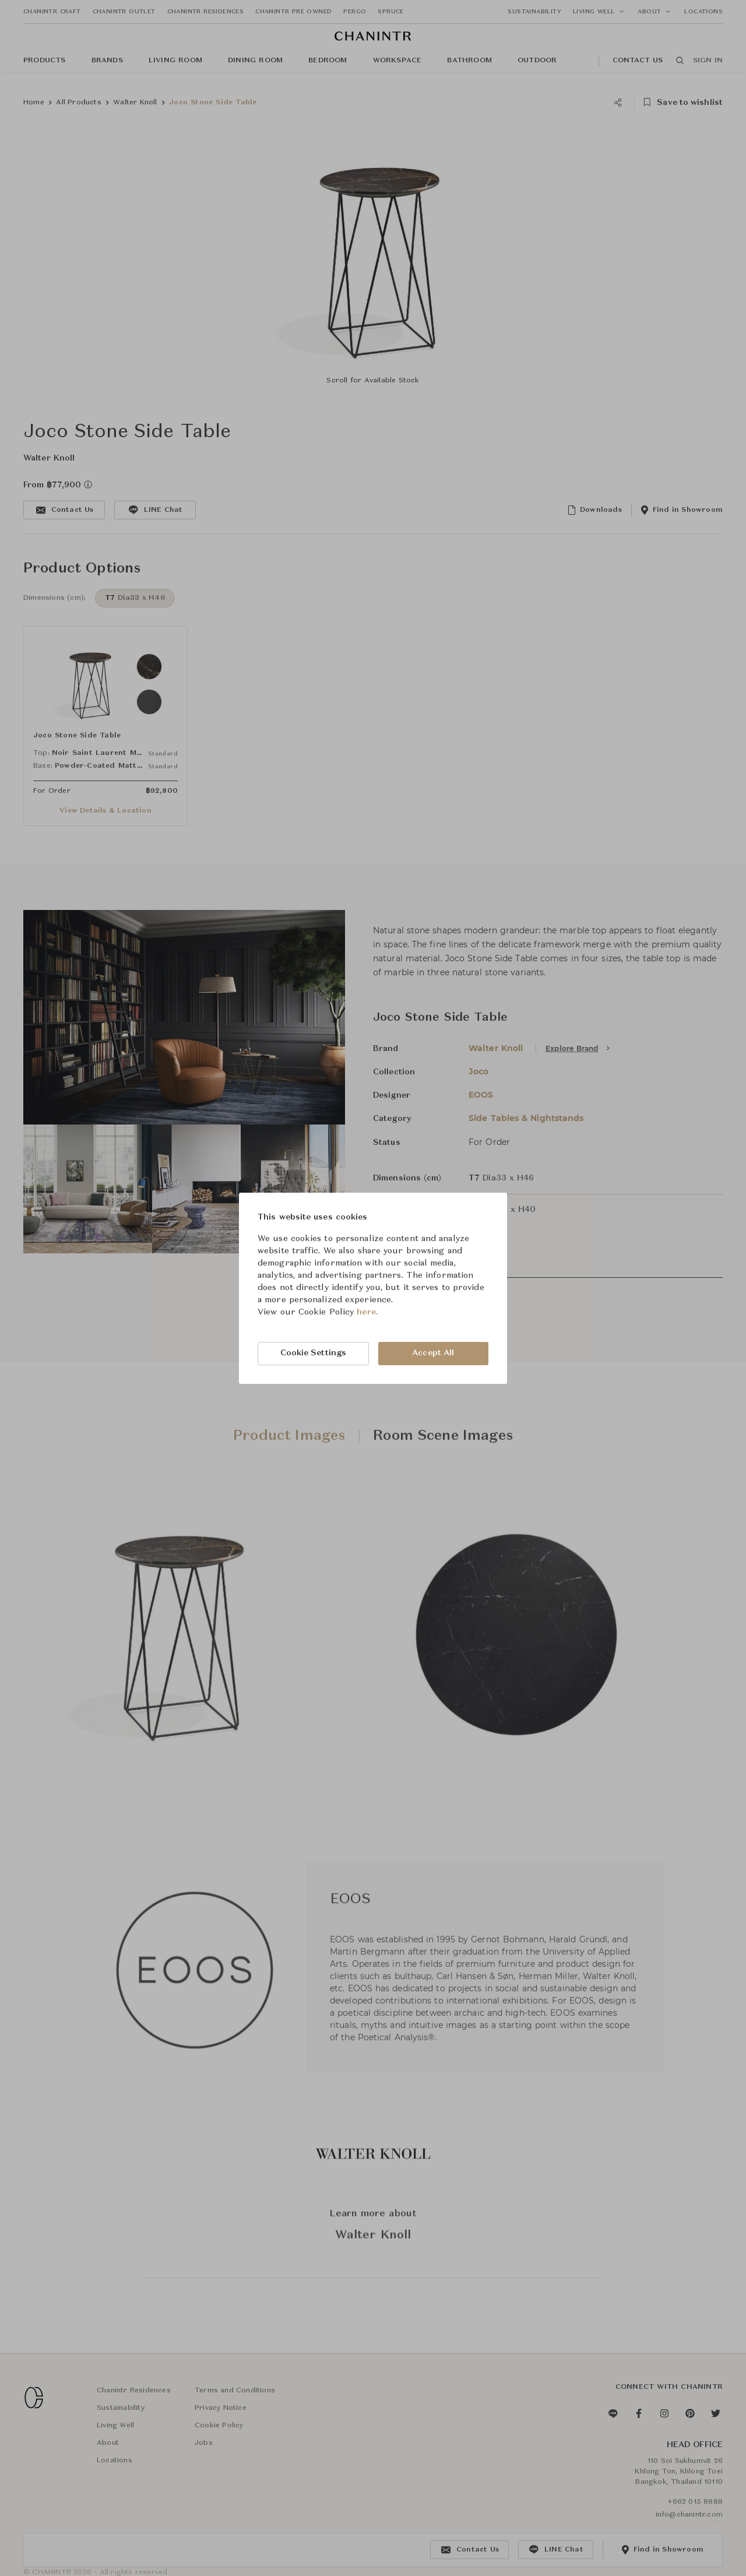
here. (367, 1312)
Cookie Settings (313, 1353)
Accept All (433, 1353)
